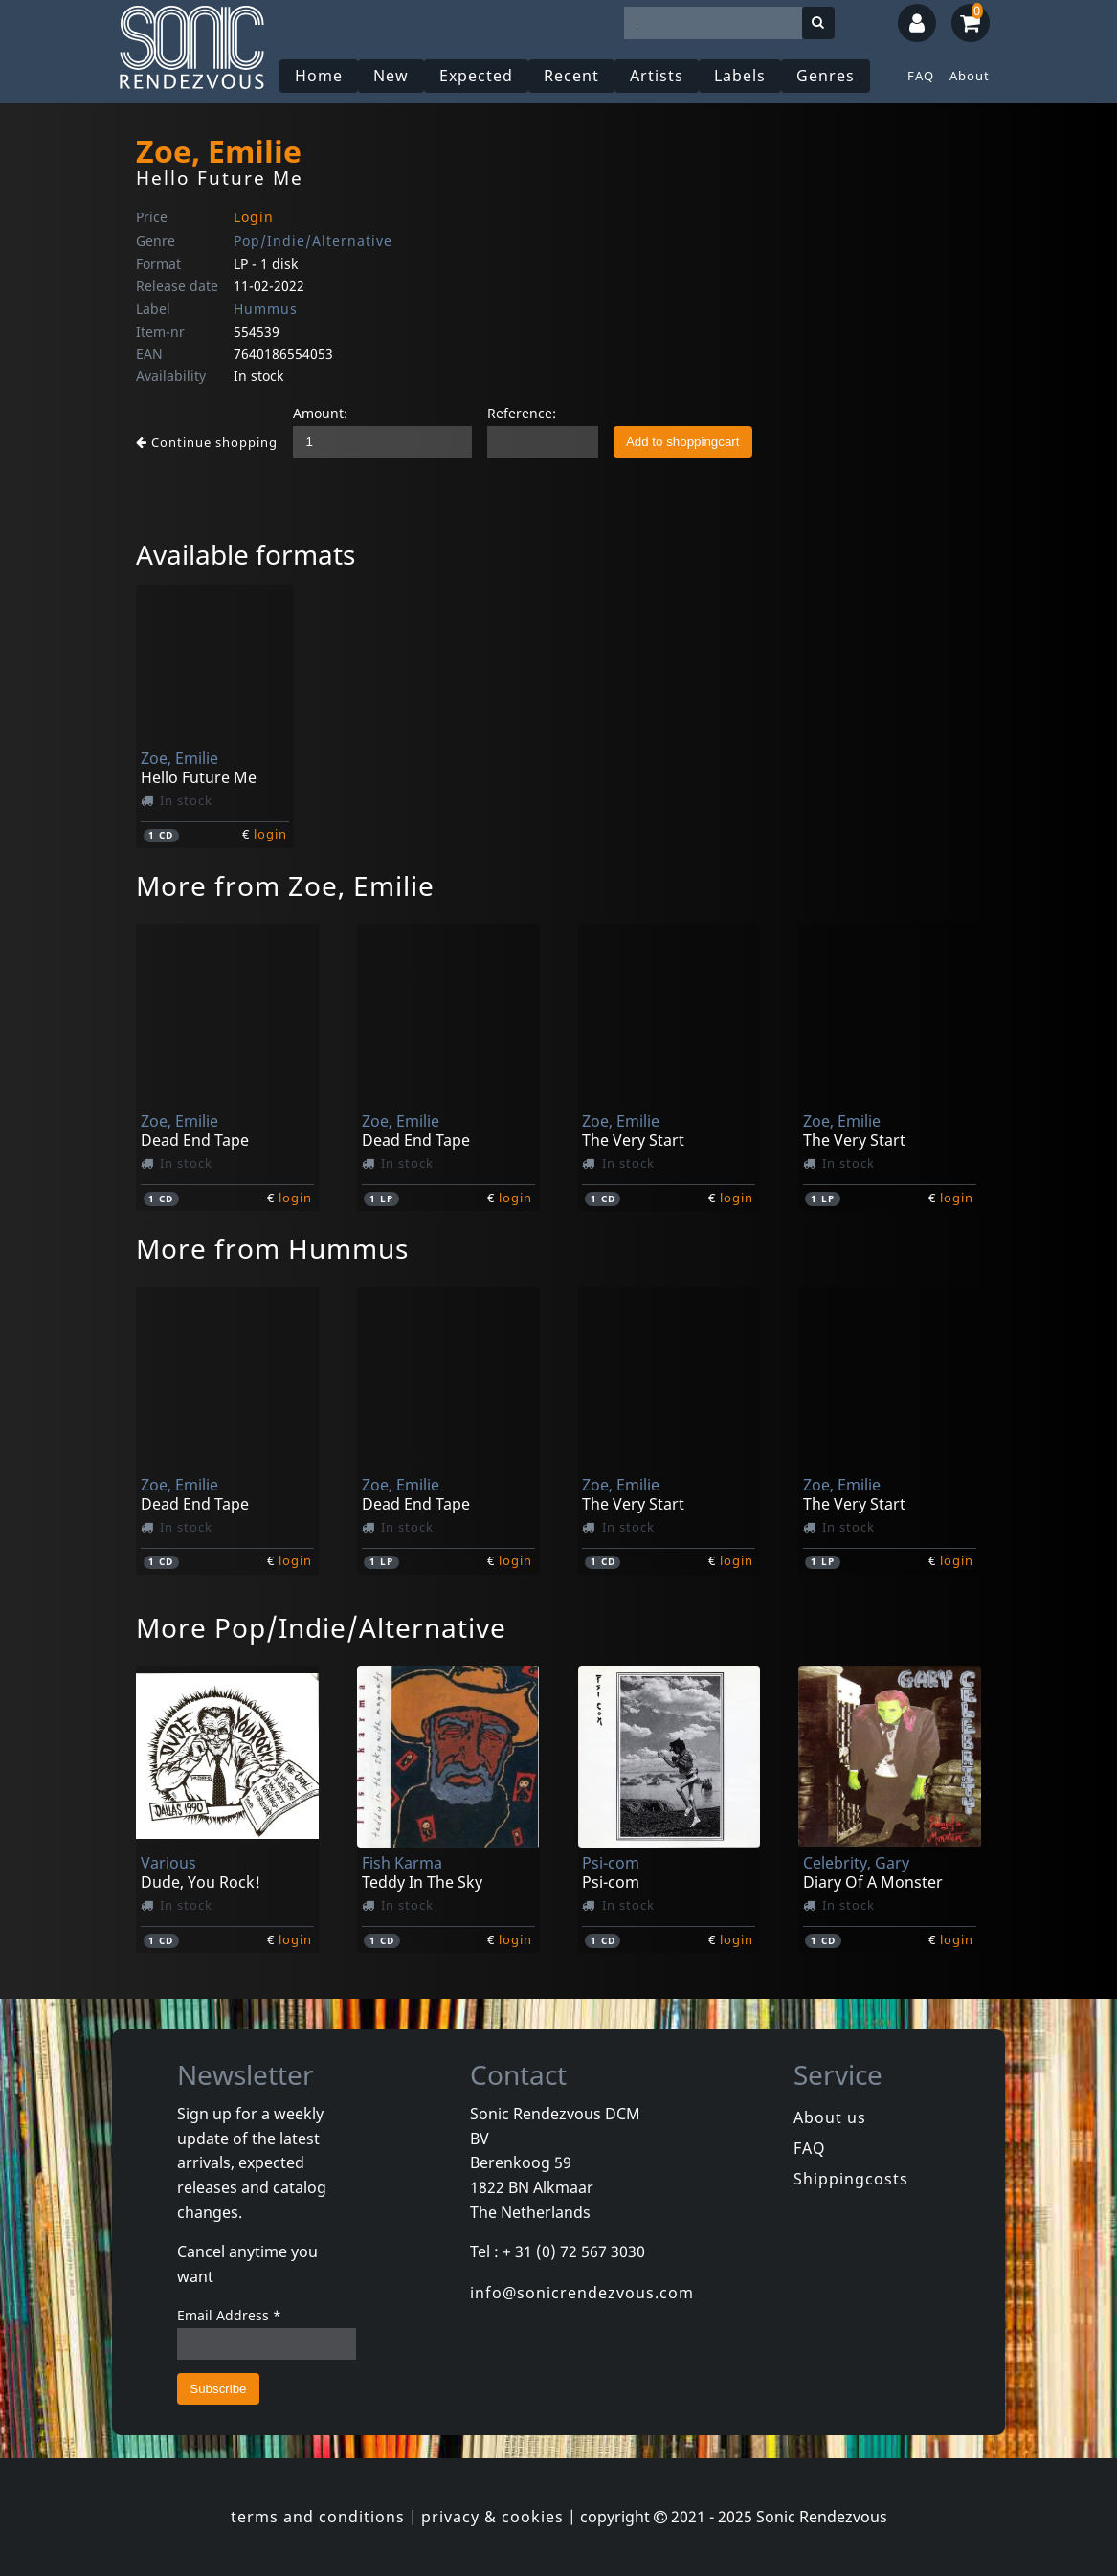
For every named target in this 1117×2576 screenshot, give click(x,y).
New (391, 75)
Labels (740, 75)
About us (829, 2117)
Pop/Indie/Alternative (313, 241)
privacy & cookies (492, 2516)
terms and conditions (318, 2516)
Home (319, 75)
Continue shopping (207, 442)
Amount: (320, 413)
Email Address (229, 2315)
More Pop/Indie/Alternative (321, 1627)
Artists (656, 75)
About (969, 75)
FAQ (920, 75)
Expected (476, 75)
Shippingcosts (850, 2178)
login (270, 833)
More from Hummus (272, 1248)
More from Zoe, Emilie (285, 885)
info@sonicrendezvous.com (582, 2292)
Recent (571, 75)
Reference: (521, 413)
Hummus (266, 309)
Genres (825, 75)
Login (254, 217)
